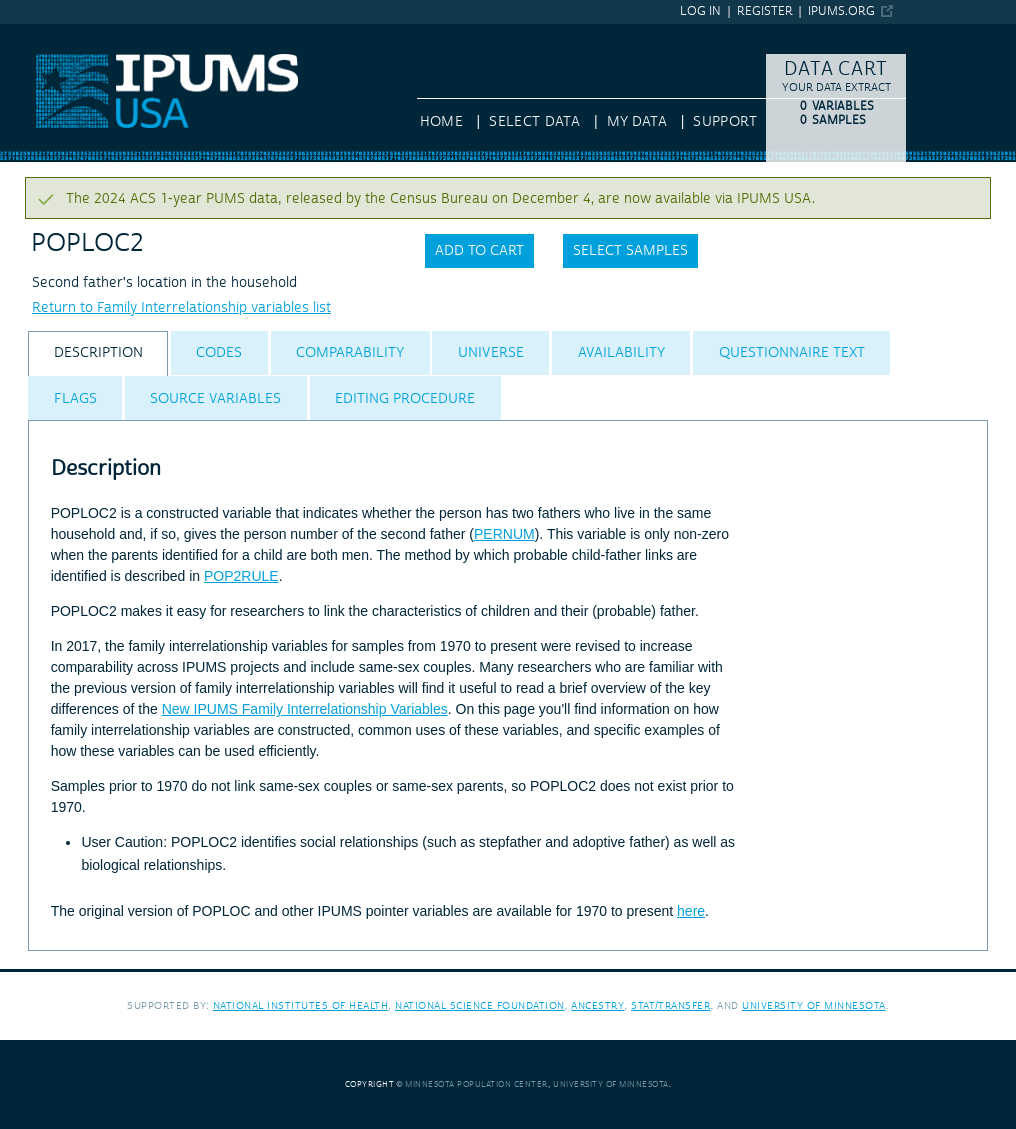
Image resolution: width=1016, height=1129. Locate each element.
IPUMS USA (37, 33)
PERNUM (504, 534)
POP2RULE (241, 576)
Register (765, 11)
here (691, 911)
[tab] (98, 353)
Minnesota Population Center (476, 1084)
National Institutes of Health (301, 1005)
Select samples (630, 251)
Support (724, 122)
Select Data (534, 122)
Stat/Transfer (670, 1005)
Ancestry (597, 1005)
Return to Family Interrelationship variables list (181, 308)
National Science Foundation (480, 1005)
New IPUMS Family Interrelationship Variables (305, 709)
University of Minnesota (814, 1005)
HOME (441, 122)
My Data (637, 122)
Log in (700, 11)
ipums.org (841, 11)
